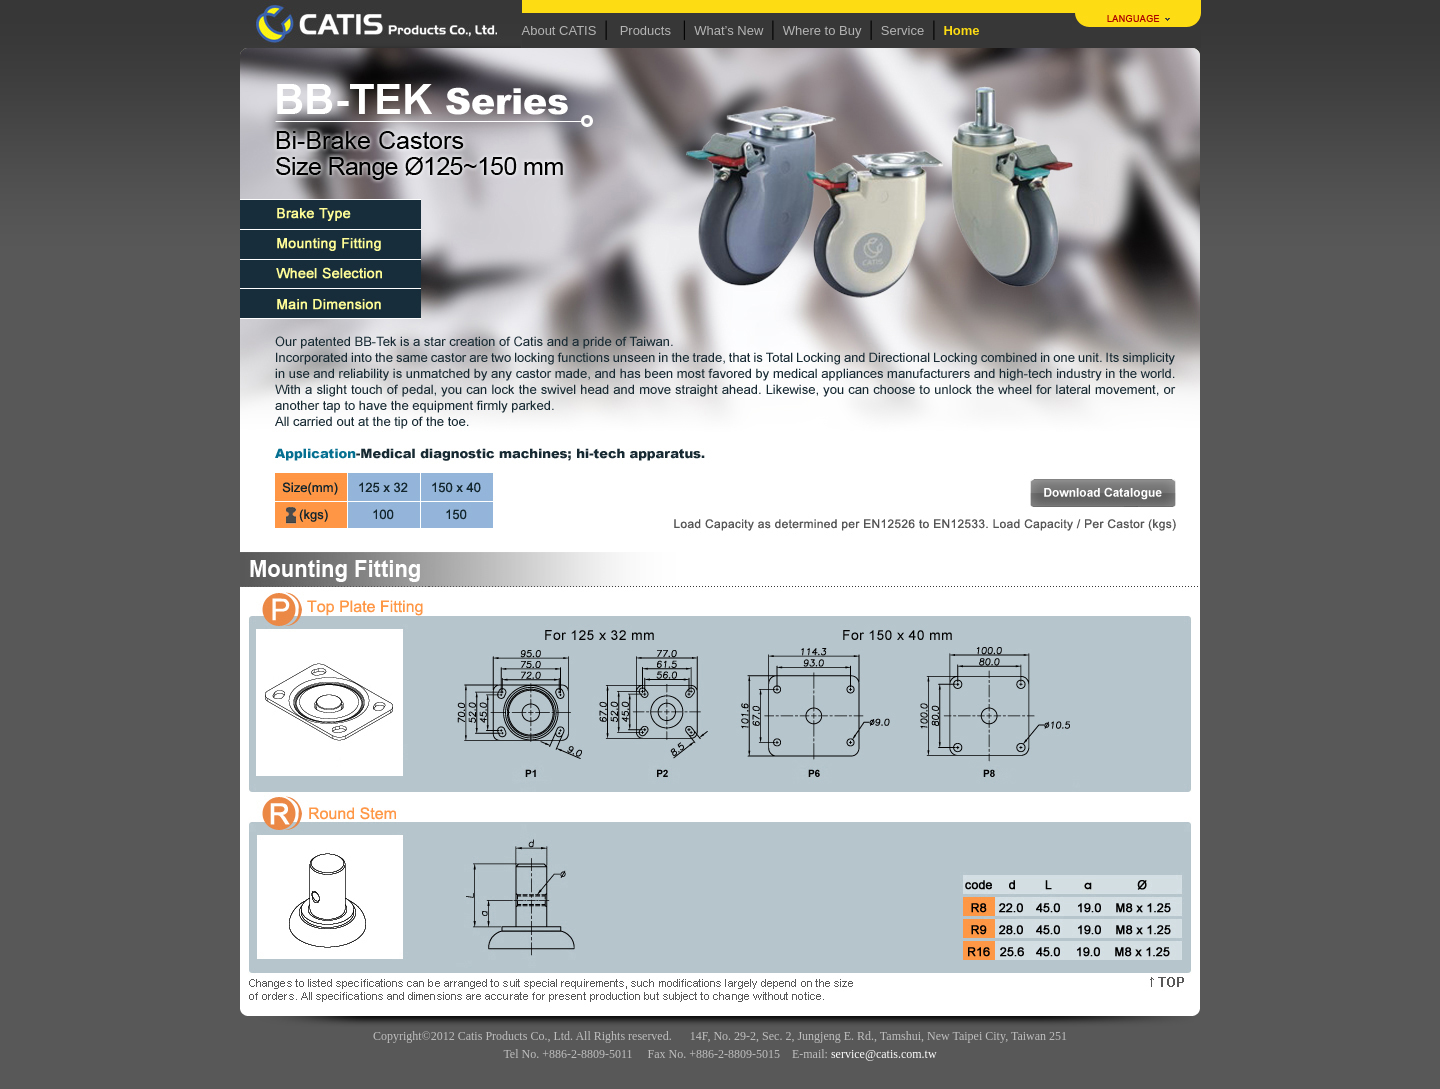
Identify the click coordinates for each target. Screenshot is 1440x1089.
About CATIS (559, 30)
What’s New (728, 30)
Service (902, 30)
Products (645, 30)
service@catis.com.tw (884, 1054)
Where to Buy (822, 30)
